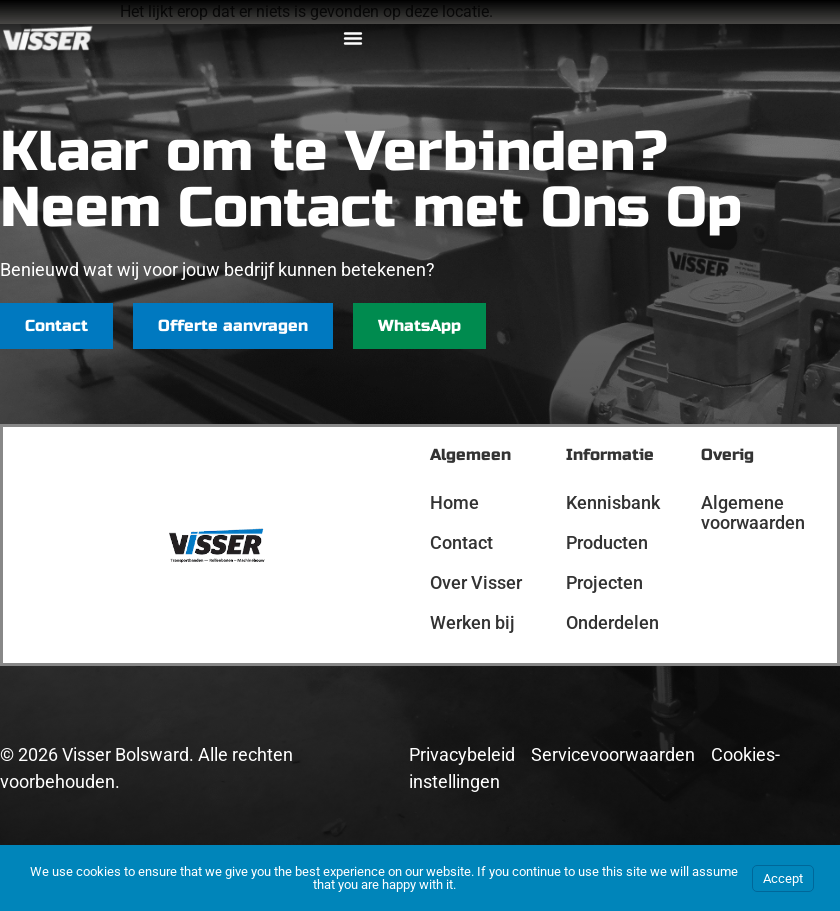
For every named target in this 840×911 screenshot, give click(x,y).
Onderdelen (612, 622)
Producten (607, 542)
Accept (783, 878)
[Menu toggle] (353, 38)
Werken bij (472, 622)
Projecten (604, 582)
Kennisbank (613, 502)
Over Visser (476, 582)
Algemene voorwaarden (753, 512)
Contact (461, 542)
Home (454, 502)
